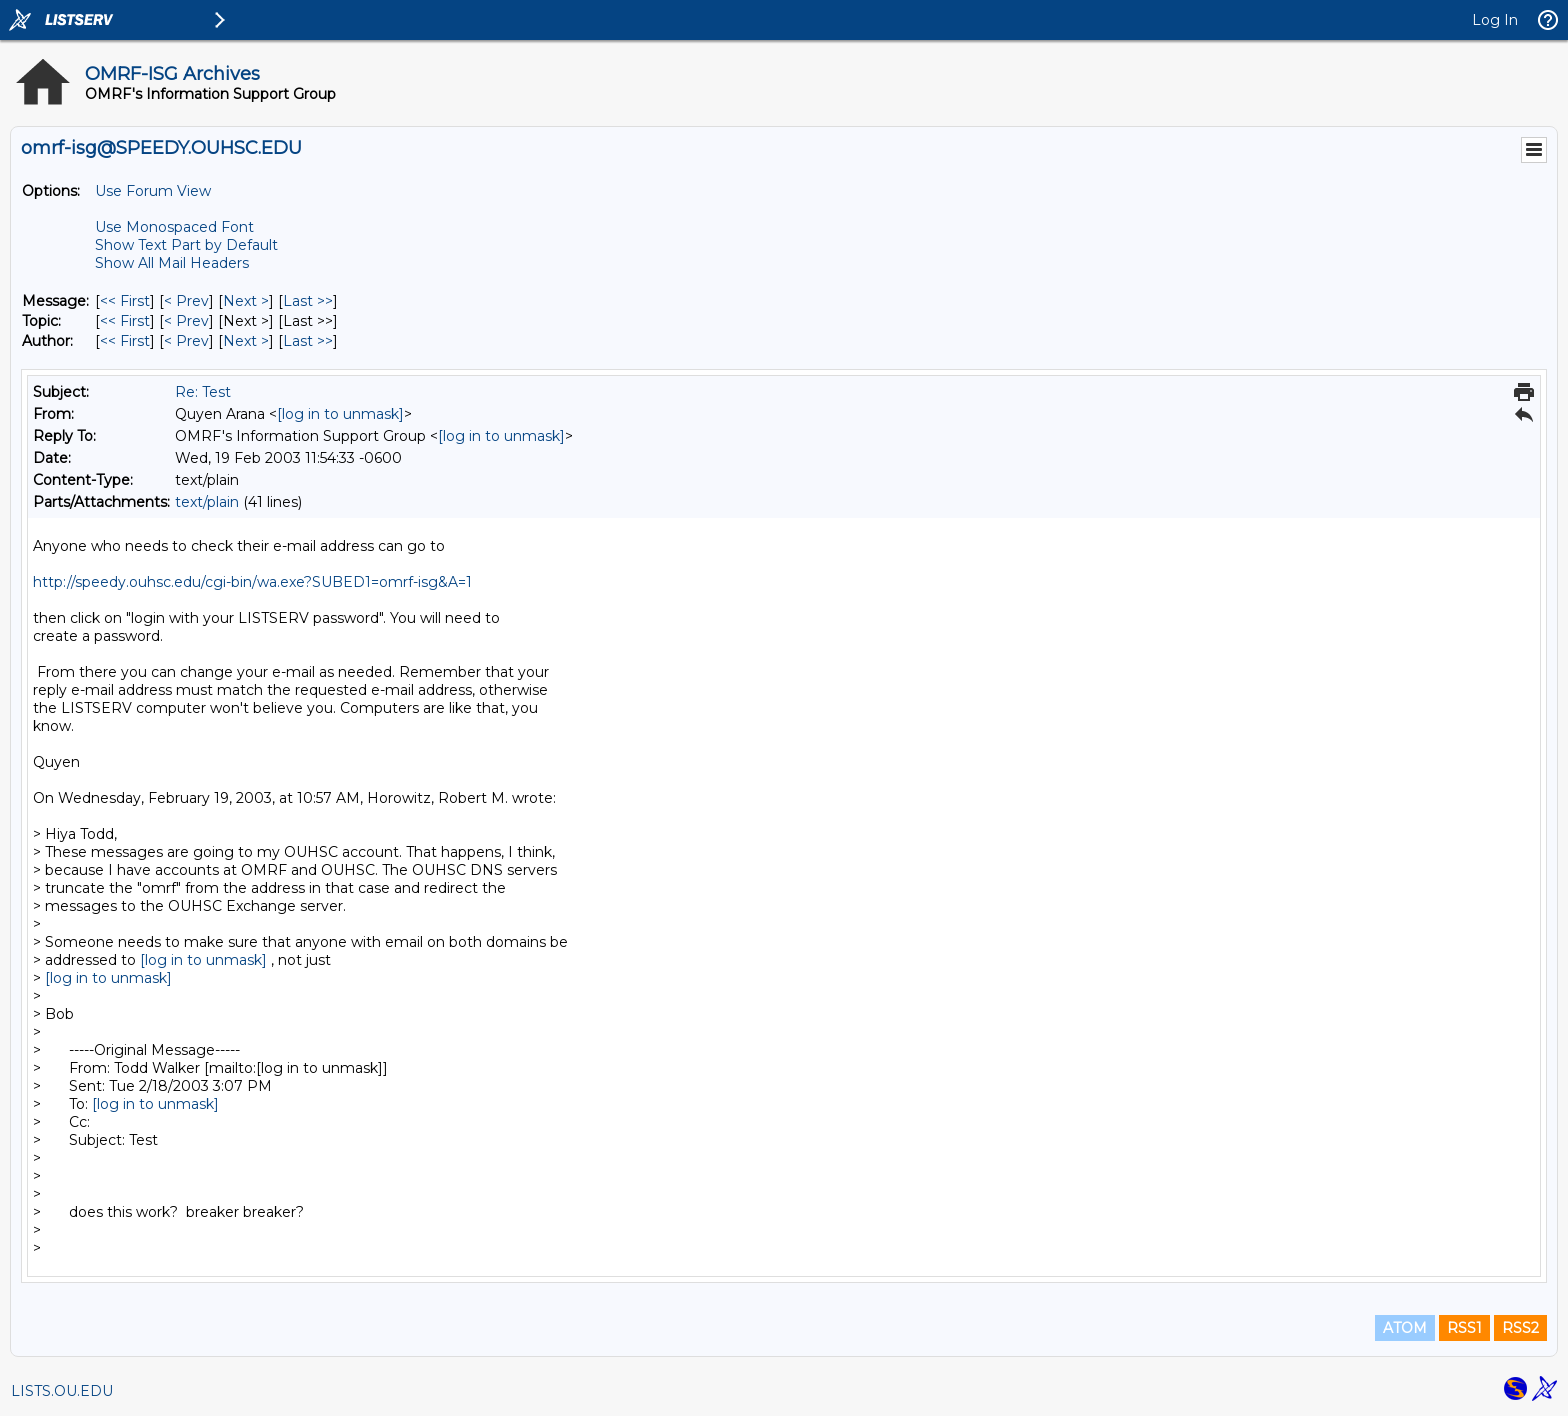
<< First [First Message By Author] (125, 341)
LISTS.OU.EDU (62, 1391)
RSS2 (1520, 1328)
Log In (1495, 20)
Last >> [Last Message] (308, 301)
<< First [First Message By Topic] (125, 321)
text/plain (207, 502)
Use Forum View (153, 191)
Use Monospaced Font (174, 227)
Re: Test (203, 392)
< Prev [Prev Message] (186, 301)
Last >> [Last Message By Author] (308, 341)
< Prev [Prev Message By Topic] (186, 321)
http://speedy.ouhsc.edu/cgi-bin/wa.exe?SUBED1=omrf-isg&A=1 (252, 582)
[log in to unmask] (340, 414)
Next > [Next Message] (246, 301)
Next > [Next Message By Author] (246, 341)
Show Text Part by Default (186, 245)
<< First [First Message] (125, 301)
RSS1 (1464, 1328)
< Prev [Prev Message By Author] (186, 341)
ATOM (1405, 1328)
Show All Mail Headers (172, 263)
